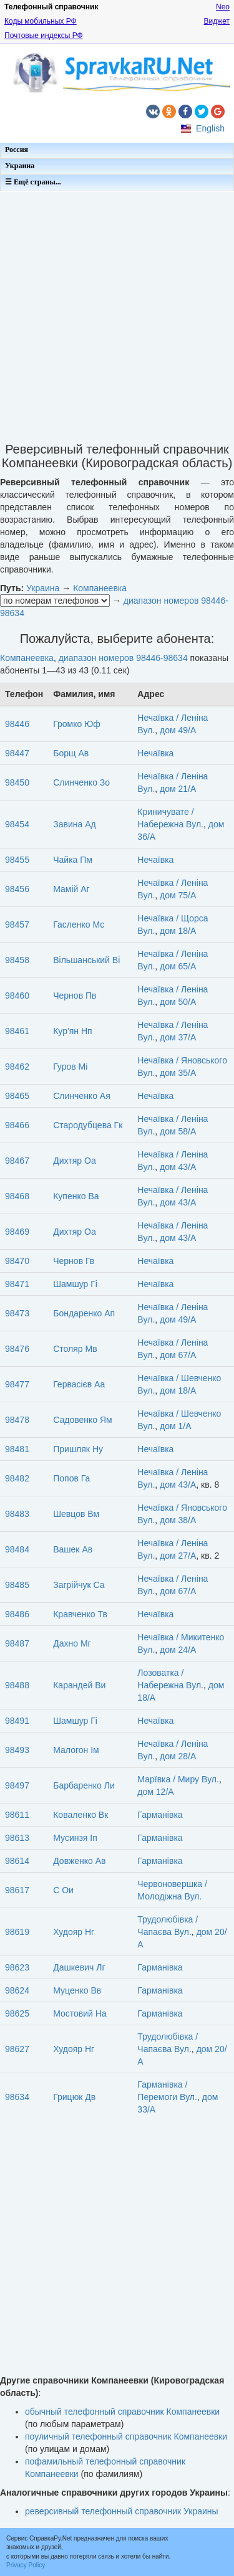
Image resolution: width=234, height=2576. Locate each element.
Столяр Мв (75, 1349)
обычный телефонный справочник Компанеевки (122, 2412)
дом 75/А (178, 895)
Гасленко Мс (78, 924)
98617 (17, 1890)
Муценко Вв (77, 1990)
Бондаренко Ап (84, 1313)
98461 (17, 1031)
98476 (17, 1349)
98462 (17, 1067)
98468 (17, 1196)
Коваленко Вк (80, 1815)
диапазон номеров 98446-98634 (123, 658)
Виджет (216, 21)
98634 (17, 2097)
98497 (17, 1785)
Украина (19, 165)
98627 (17, 2049)
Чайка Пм (72, 860)
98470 (17, 1261)
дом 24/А (178, 1650)
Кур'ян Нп (72, 1031)
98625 (17, 2013)
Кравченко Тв (80, 1614)
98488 (17, 1685)
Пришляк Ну (78, 1449)
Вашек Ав (72, 1549)
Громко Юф (76, 724)
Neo (223, 6)
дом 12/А (155, 1792)
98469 (17, 1232)
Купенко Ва (76, 1196)
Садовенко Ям (82, 1420)
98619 (17, 1932)
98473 (17, 1313)
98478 (17, 1420)
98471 (17, 1284)
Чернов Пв (74, 995)
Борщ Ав (71, 753)
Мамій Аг (71, 889)
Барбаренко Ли (84, 1785)
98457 (17, 924)
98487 (17, 1643)
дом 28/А (178, 1756)
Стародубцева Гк (87, 1125)
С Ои (63, 1890)
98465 (17, 1096)
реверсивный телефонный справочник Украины (121, 2511)
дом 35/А (178, 1073)
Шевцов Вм (76, 1514)
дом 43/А (178, 1167)
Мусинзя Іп (75, 1838)
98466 (17, 1125)
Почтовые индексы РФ (43, 35)
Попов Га (71, 1478)
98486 (17, 1614)
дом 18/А (178, 931)
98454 (17, 824)
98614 (17, 1861)
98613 (17, 1838)
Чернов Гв (73, 1261)
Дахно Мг (71, 1643)
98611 (17, 1815)
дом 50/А (178, 1002)
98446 (17, 724)
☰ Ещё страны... (33, 182)
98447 (17, 753)
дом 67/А (178, 1355)
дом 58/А (178, 1131)
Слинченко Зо (81, 782)
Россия (16, 149)
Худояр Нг (73, 1932)
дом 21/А (178, 789)
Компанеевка (100, 588)
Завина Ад (74, 824)
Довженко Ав (79, 1861)
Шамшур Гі (75, 1284)
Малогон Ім (76, 1750)
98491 (17, 1721)
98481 (17, 1449)
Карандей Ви (79, 1685)
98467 (17, 1161)
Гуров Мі (70, 1067)
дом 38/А (178, 1520)
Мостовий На (80, 2013)
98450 (17, 782)
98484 (17, 1549)
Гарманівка (159, 1815)
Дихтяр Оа (74, 1161)
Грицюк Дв (74, 2097)
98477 (17, 1384)
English (210, 128)
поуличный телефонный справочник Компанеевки (126, 2436)
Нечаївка (155, 753)
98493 (17, 1750)
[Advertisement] (117, 313)
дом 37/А (178, 1037)
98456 (17, 889)
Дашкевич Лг (79, 1967)
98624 (17, 1990)
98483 (17, 1514)
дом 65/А (178, 966)
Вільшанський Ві (86, 960)
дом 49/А (178, 730)
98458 (17, 960)
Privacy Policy (25, 2565)
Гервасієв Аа (79, 1384)
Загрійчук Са (78, 1585)
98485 (17, 1585)
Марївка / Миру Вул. (178, 1779)
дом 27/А (178, 1556)
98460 (17, 995)
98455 (17, 860)
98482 (17, 1478)
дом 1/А (175, 1426)
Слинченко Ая (81, 1096)
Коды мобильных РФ (40, 21)
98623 (17, 1967)
